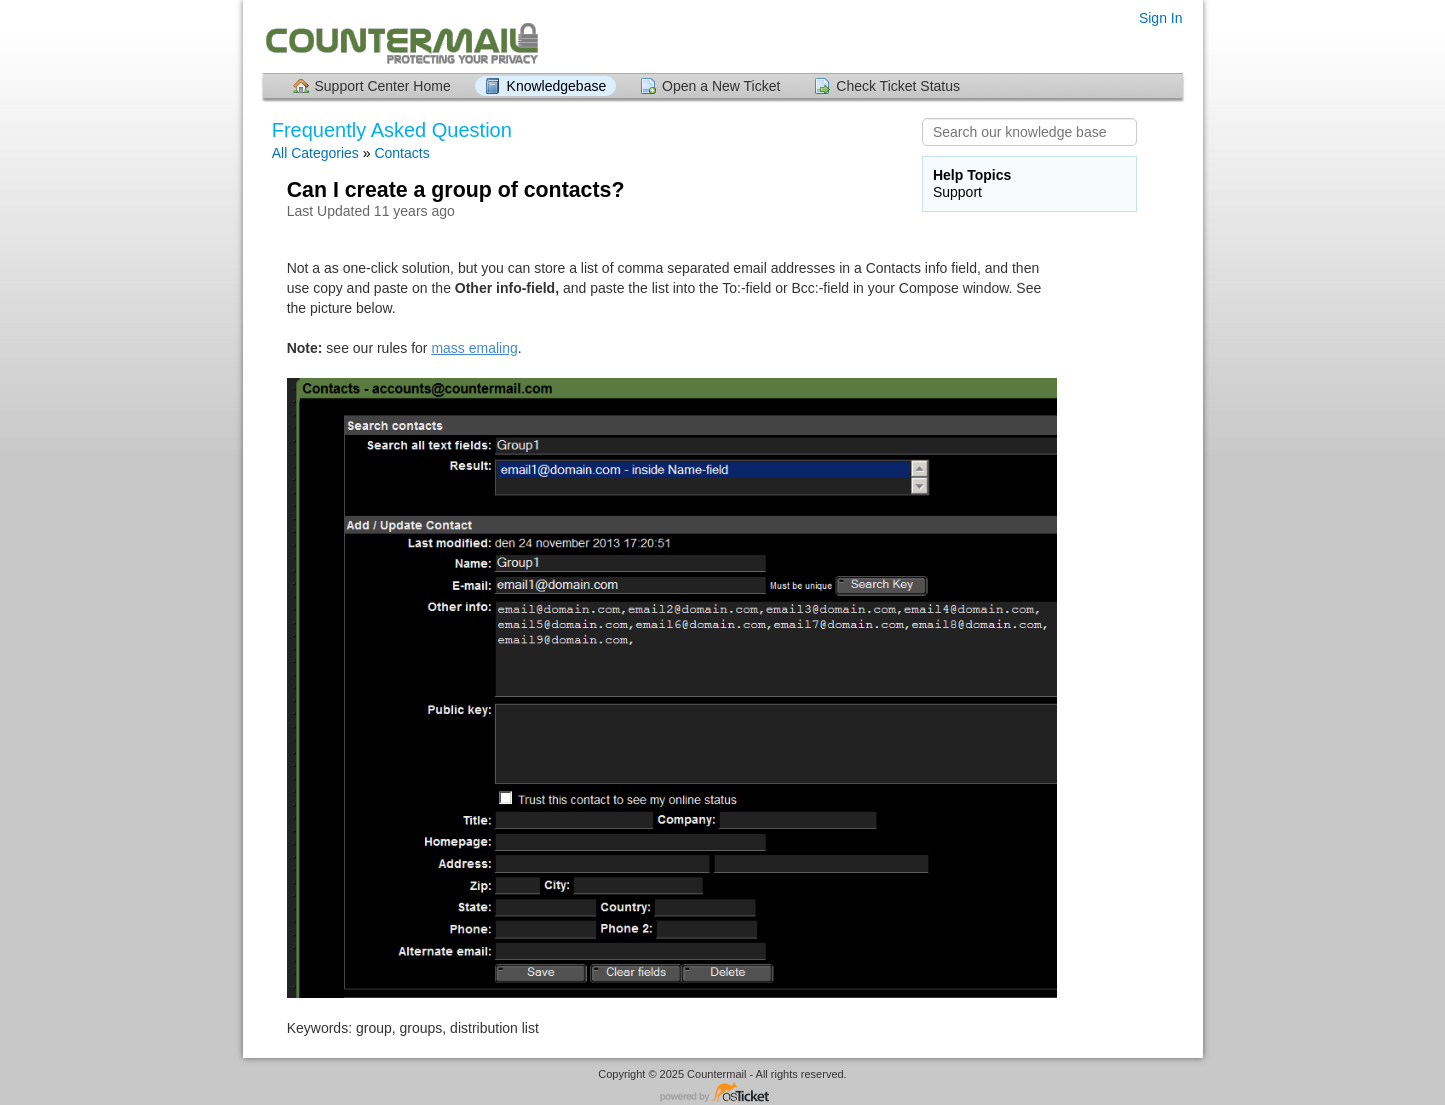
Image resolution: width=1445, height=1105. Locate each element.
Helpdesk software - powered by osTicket (723, 1093)
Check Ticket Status (898, 86)
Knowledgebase (557, 86)
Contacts (401, 153)
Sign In (1161, 18)
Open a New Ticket (721, 86)
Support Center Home (383, 86)
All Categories (315, 153)
